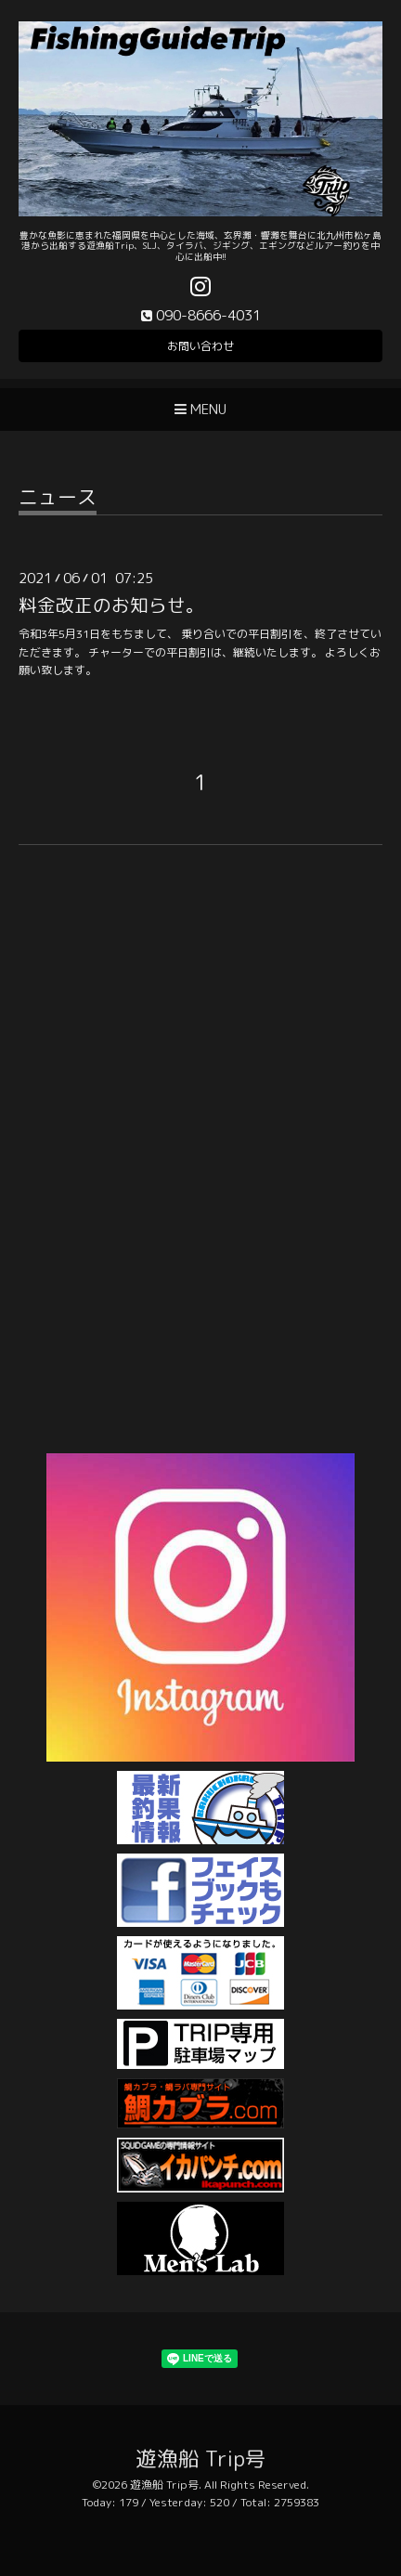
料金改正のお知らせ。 (111, 605)
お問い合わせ (200, 346)
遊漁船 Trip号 (201, 2458)
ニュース (58, 499)
